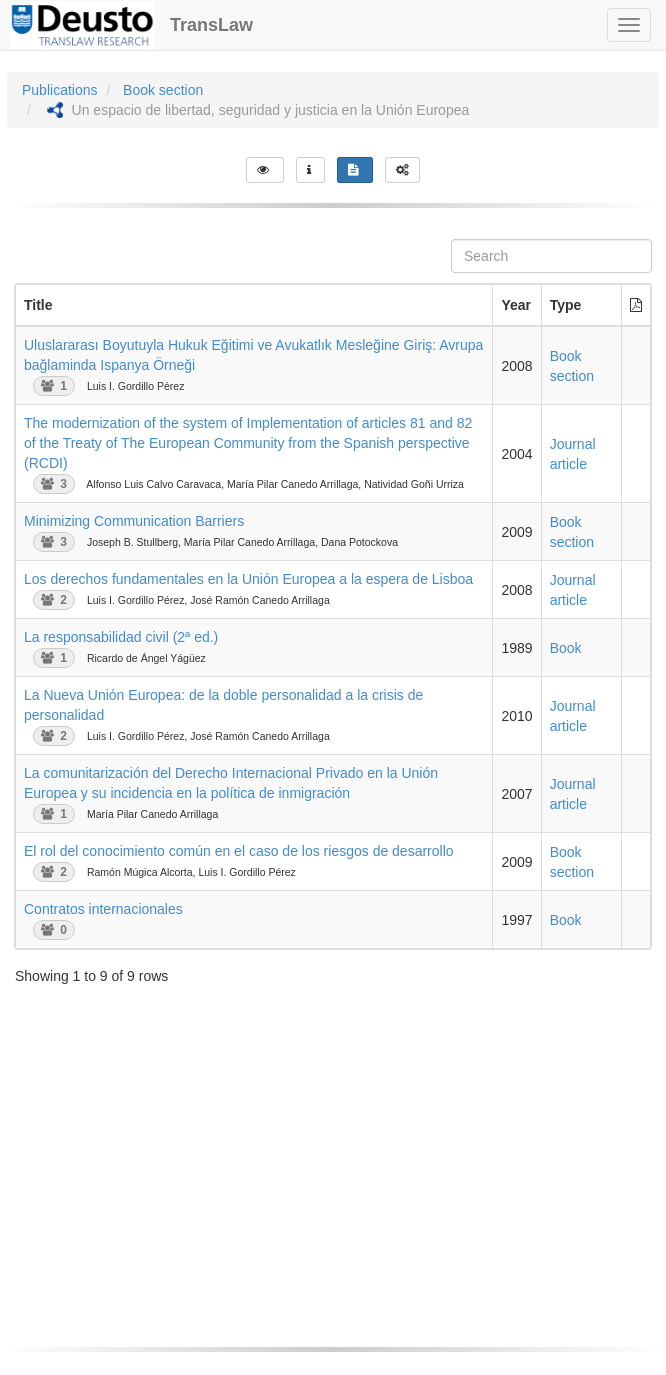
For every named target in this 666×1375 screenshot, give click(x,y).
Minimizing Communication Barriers (134, 521)
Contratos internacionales (103, 909)
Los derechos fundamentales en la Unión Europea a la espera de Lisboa (248, 579)
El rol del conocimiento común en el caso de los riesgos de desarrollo (239, 851)
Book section (163, 90)
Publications (60, 90)
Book (566, 648)
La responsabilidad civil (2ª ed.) (121, 637)
